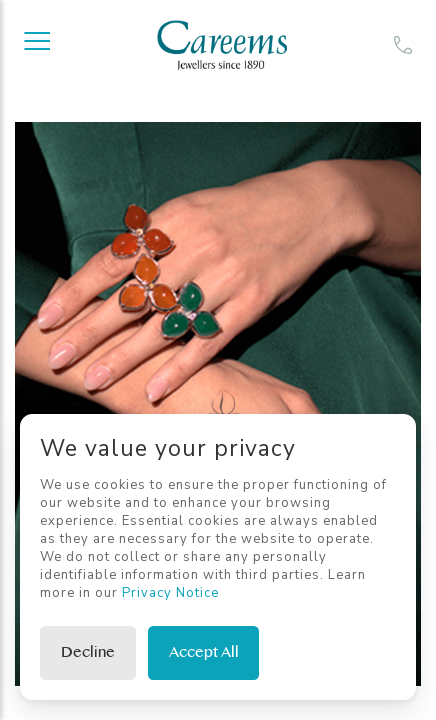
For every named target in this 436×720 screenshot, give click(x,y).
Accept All (204, 652)
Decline (88, 652)
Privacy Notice (170, 593)
